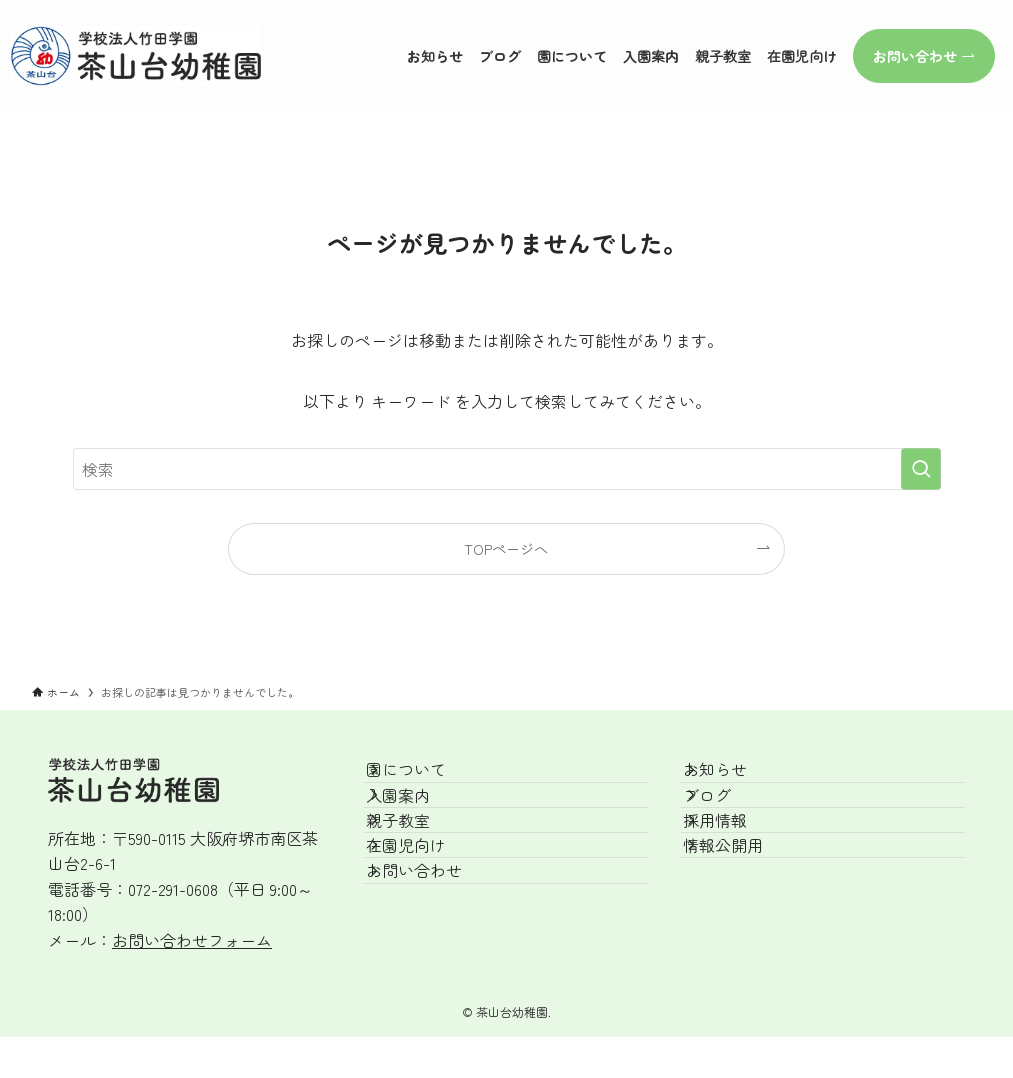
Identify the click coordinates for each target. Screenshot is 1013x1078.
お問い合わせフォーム (192, 940)
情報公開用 (745, 923)
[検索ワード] (507, 469)
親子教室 (420, 875)
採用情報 (737, 875)
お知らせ (737, 781)
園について (428, 781)
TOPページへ (506, 548)
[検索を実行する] (921, 469)
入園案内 (420, 828)
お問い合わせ (436, 970)
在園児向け (428, 923)
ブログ (729, 828)
